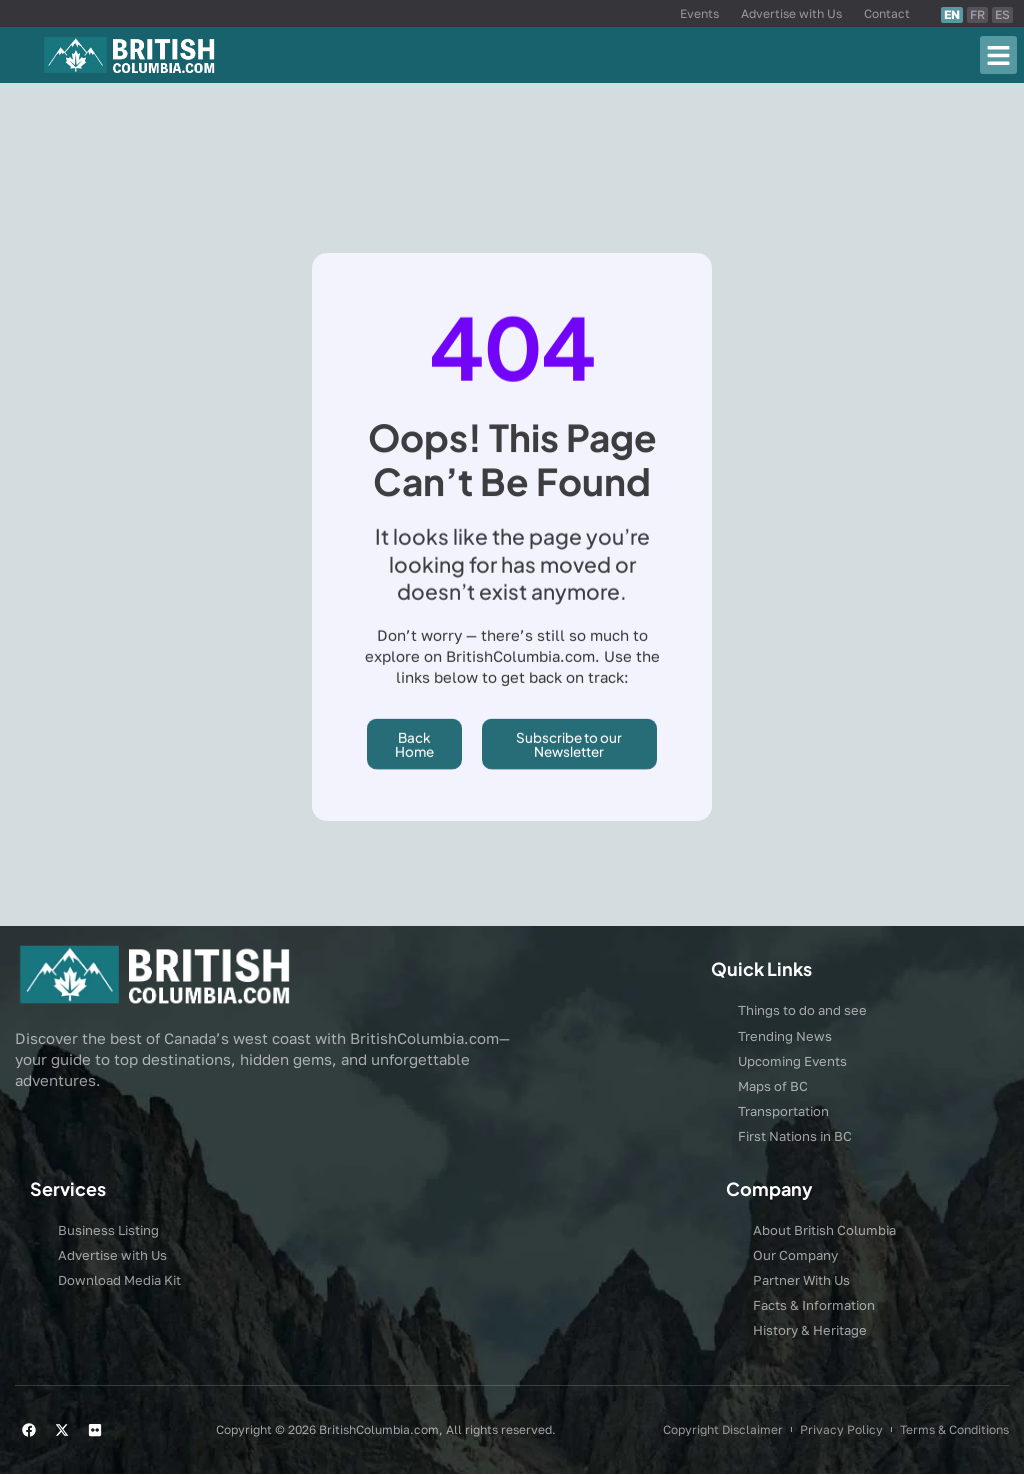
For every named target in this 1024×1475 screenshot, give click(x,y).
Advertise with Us (791, 13)
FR (977, 14)
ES (1002, 14)
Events (699, 13)
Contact (887, 13)
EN (952, 14)
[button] (999, 55)
